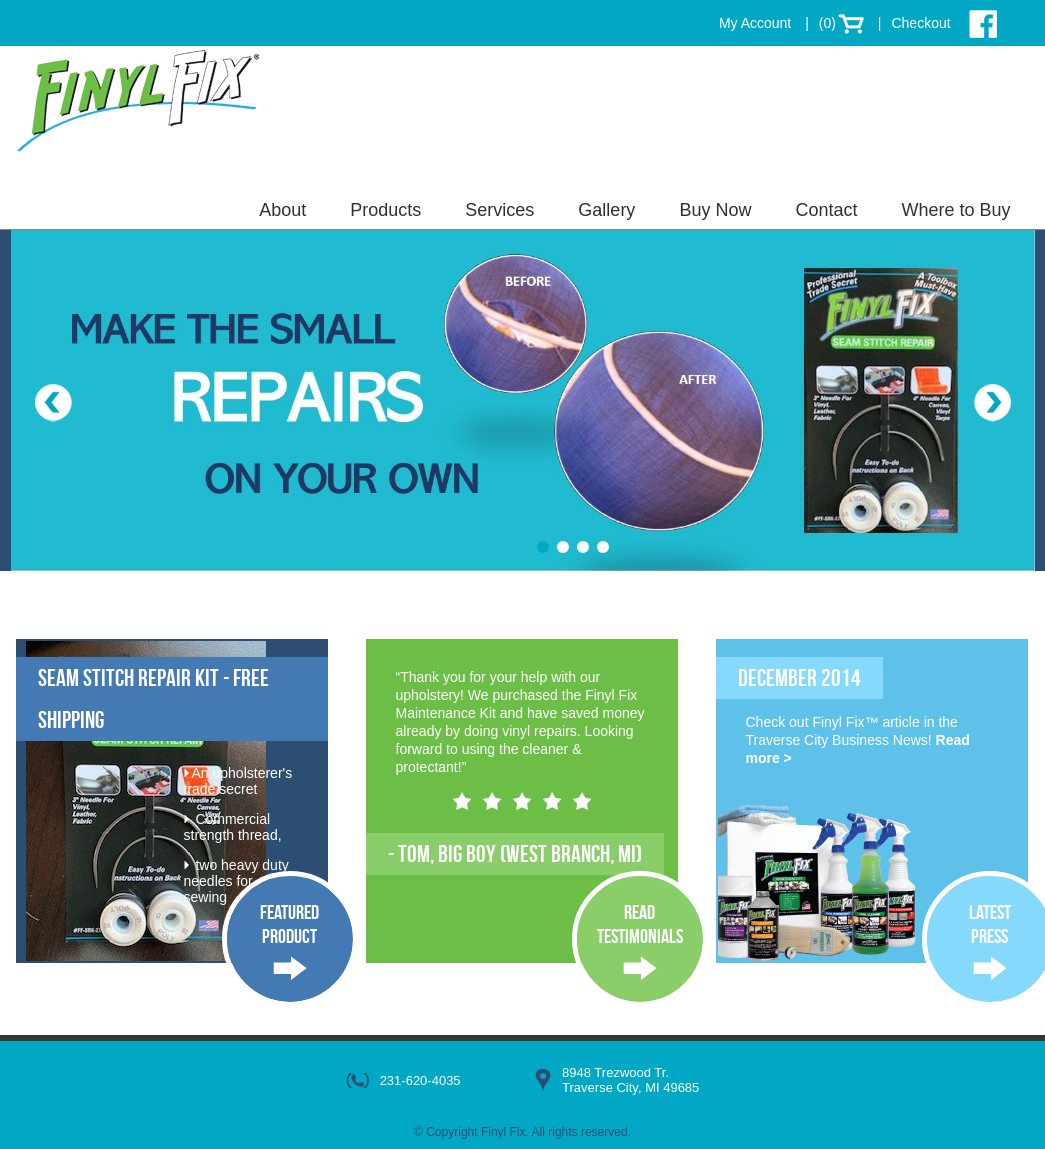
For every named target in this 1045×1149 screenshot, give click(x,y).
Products (385, 210)
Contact (826, 210)
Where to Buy (955, 210)
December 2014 (799, 678)
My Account (755, 23)
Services (499, 210)
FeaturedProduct (289, 924)
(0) (827, 23)
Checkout (920, 23)
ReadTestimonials (640, 924)
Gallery (606, 210)
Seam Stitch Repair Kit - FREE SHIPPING (153, 699)
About (282, 210)
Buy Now (715, 210)
